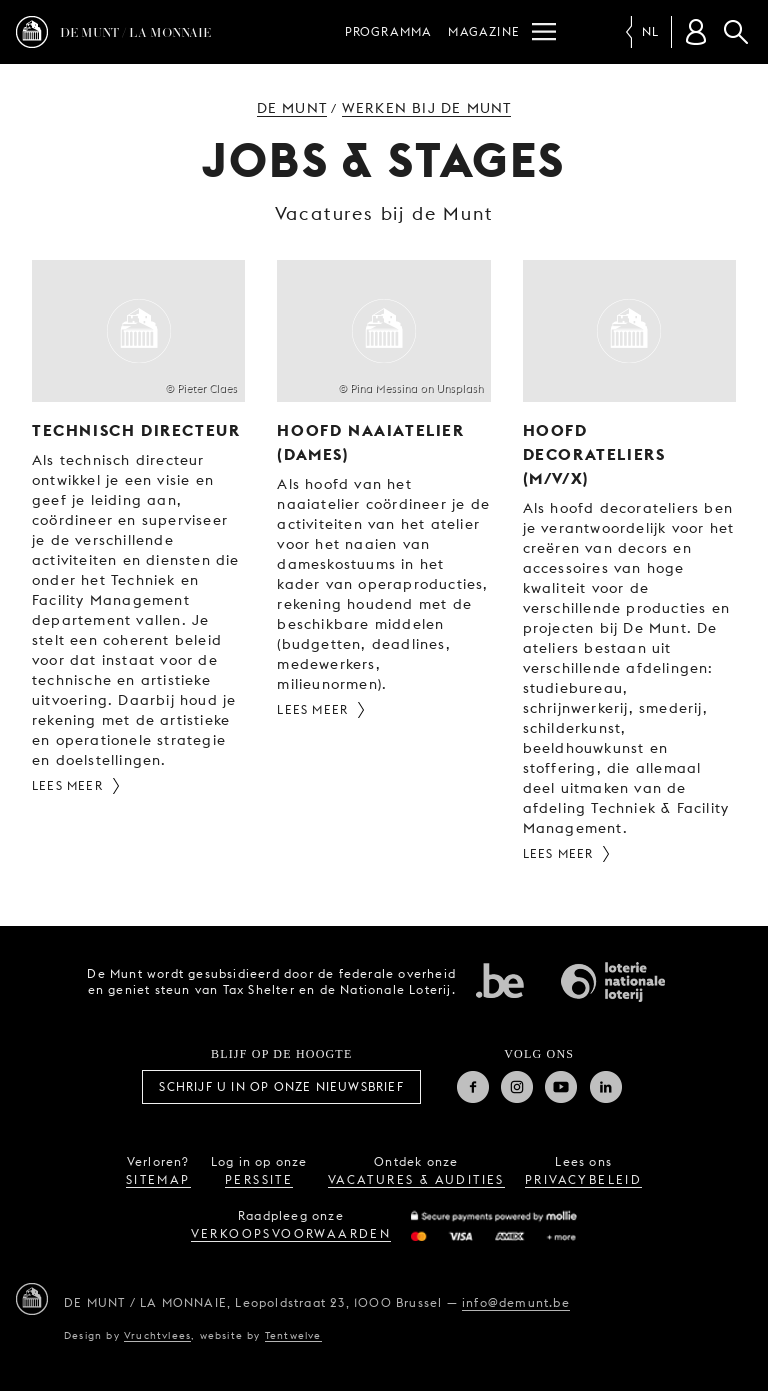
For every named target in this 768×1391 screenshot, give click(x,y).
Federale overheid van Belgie (500, 980)
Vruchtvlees (157, 1335)
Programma (389, 31)
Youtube (561, 1087)
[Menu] (544, 32)
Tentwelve (293, 1335)
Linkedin (606, 1087)
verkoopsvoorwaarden (291, 1233)
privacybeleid (583, 1179)
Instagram (517, 1087)
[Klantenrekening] (696, 32)
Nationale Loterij (613, 982)
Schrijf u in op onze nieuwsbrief (281, 1086)
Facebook (473, 1087)
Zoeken (736, 32)
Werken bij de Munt (427, 108)
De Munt (292, 108)
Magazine (484, 31)
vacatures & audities (416, 1179)
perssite (259, 1179)
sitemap (158, 1179)
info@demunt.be (516, 1302)
